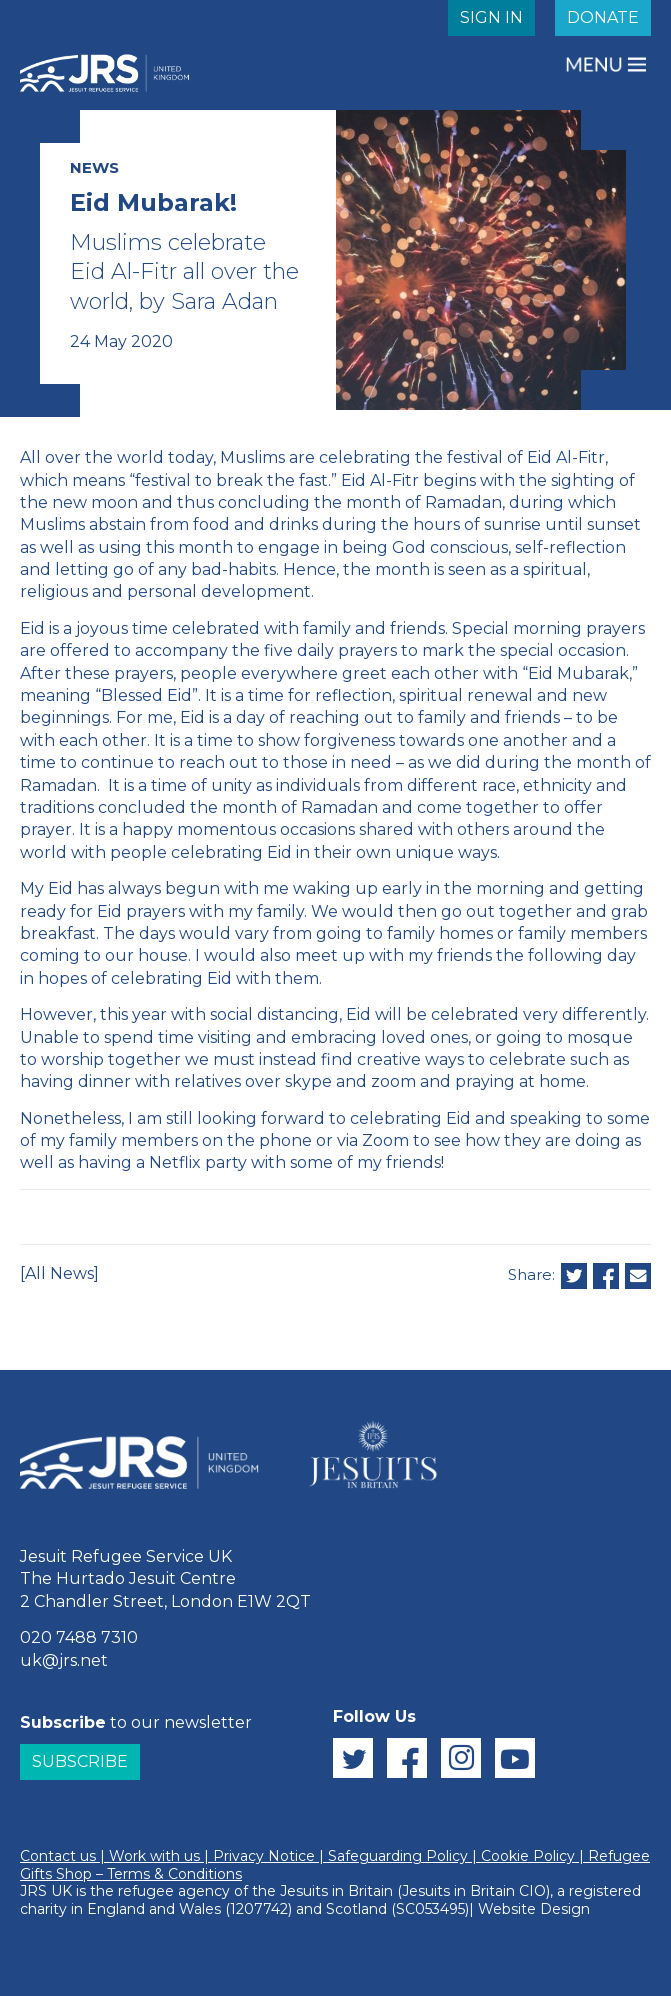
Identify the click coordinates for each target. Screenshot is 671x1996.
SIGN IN (491, 17)
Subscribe (80, 1761)
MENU (596, 64)
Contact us (58, 1856)
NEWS (94, 167)
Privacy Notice (264, 1856)
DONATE (603, 17)
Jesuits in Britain (336, 1891)
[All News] (59, 1273)
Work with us (154, 1856)
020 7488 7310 (79, 1637)
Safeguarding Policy (398, 1856)
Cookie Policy (528, 1856)
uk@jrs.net (64, 1660)
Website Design (534, 1909)
